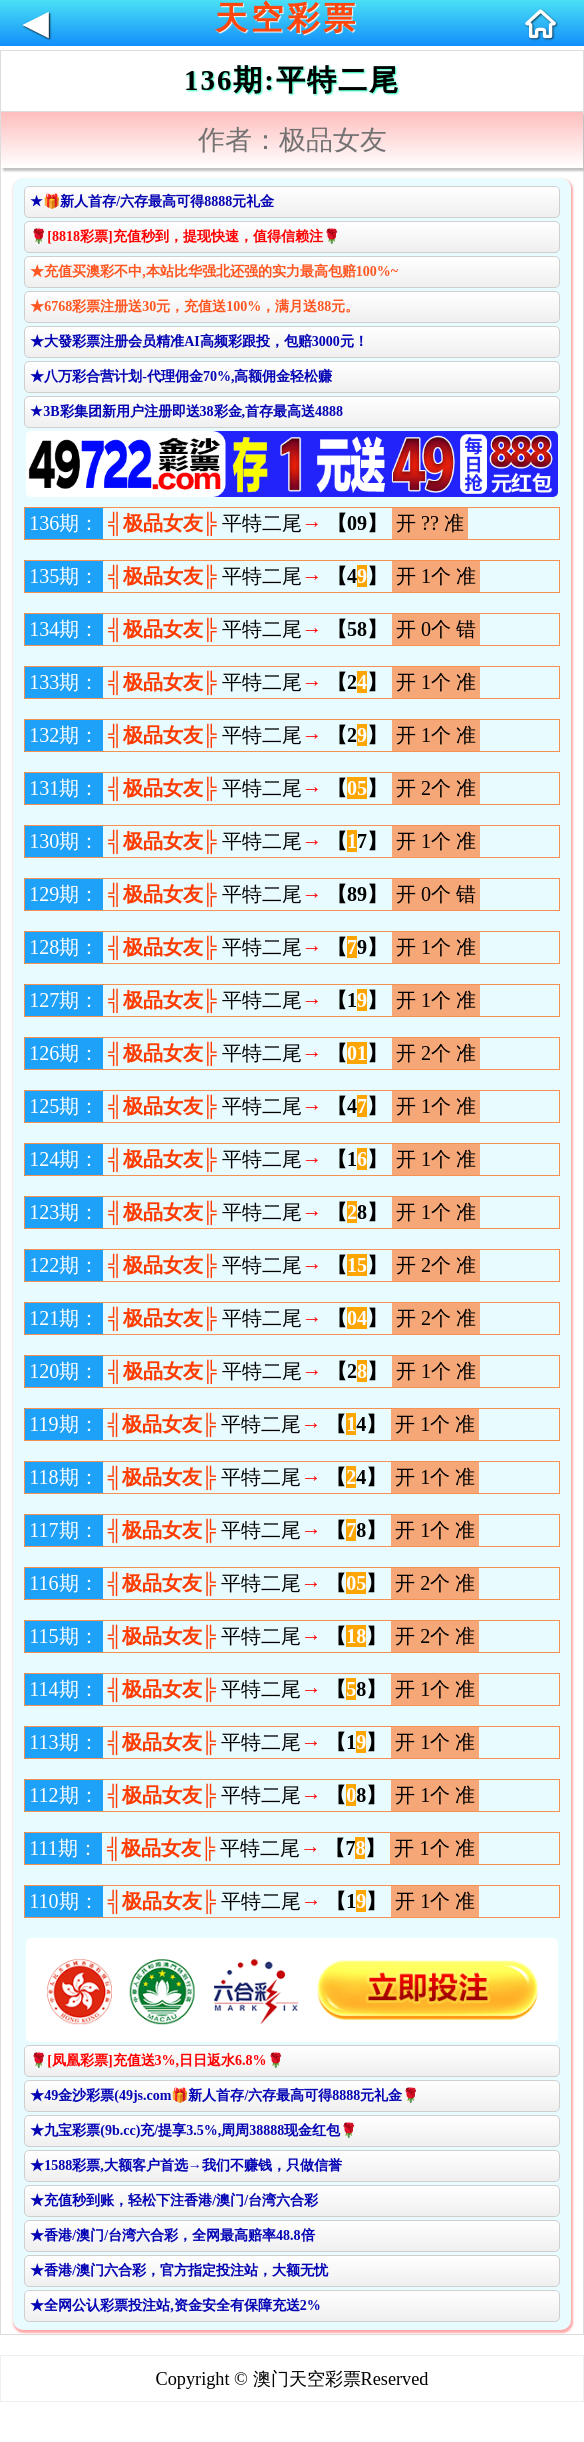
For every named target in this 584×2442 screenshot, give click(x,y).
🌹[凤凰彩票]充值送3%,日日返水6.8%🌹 (156, 2060)
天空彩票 (287, 18)
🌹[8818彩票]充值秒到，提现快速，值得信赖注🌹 (184, 236)
